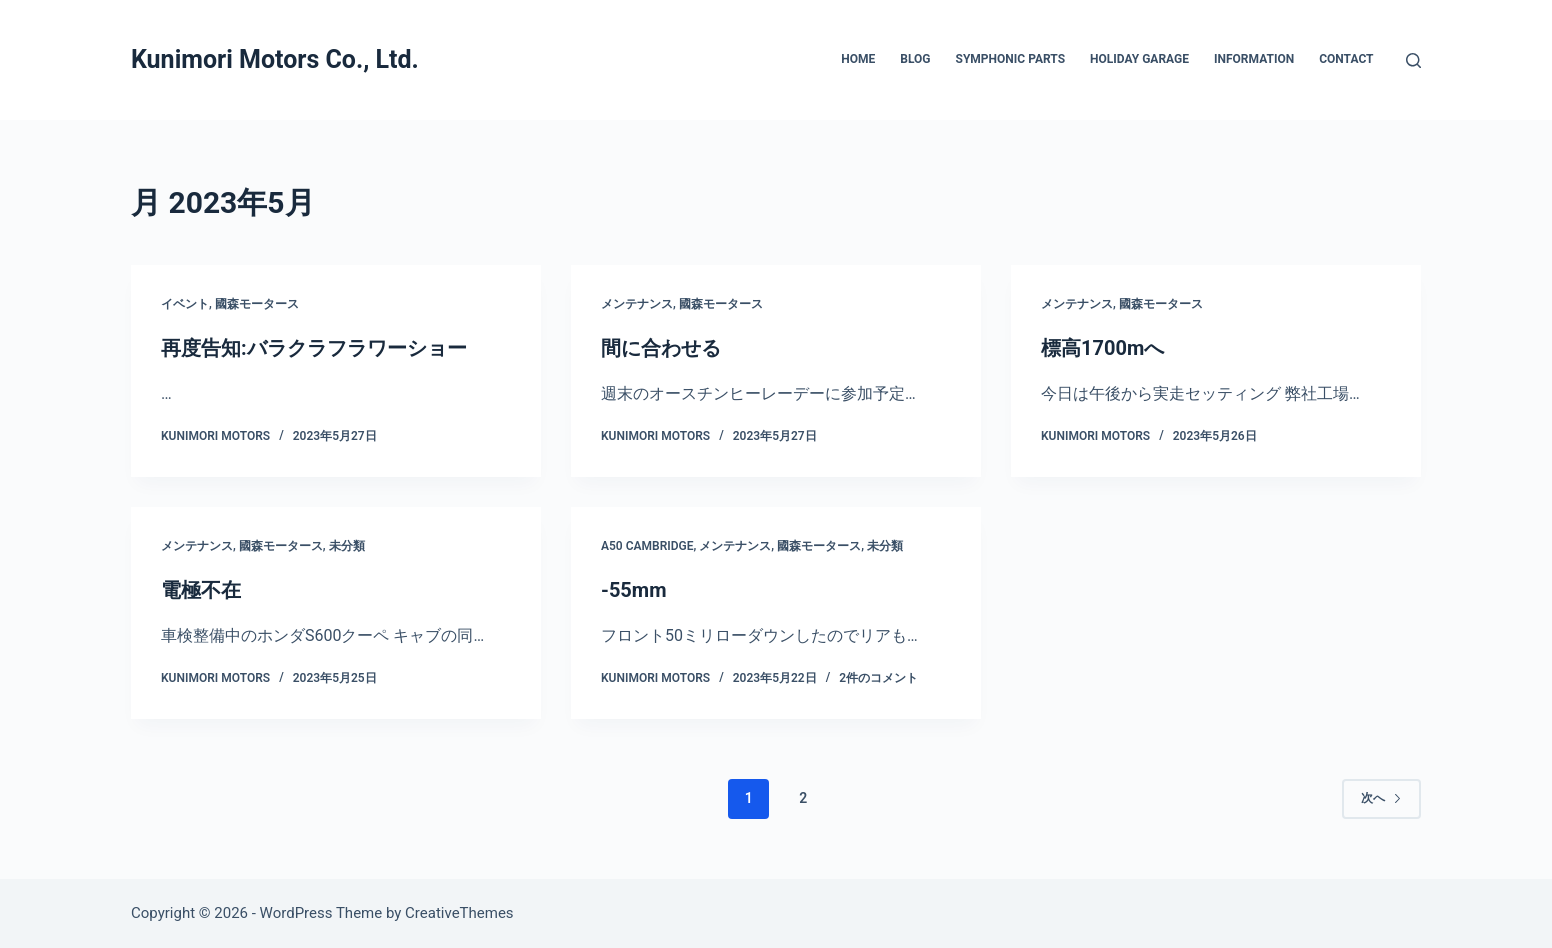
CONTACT (1346, 59)
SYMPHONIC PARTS (1011, 59)
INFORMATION (1254, 59)
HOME (858, 59)
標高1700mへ (1102, 348)
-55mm (633, 590)
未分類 (347, 546)
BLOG (915, 59)
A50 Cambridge (647, 546)
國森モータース (257, 304)
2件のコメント (878, 678)
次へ (1381, 798)
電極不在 (201, 590)
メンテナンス (637, 304)
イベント (185, 304)
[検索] (1413, 60)
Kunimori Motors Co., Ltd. (275, 59)
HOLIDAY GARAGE (1139, 59)
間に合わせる (661, 348)
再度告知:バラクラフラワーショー (314, 348)
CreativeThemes (459, 913)
